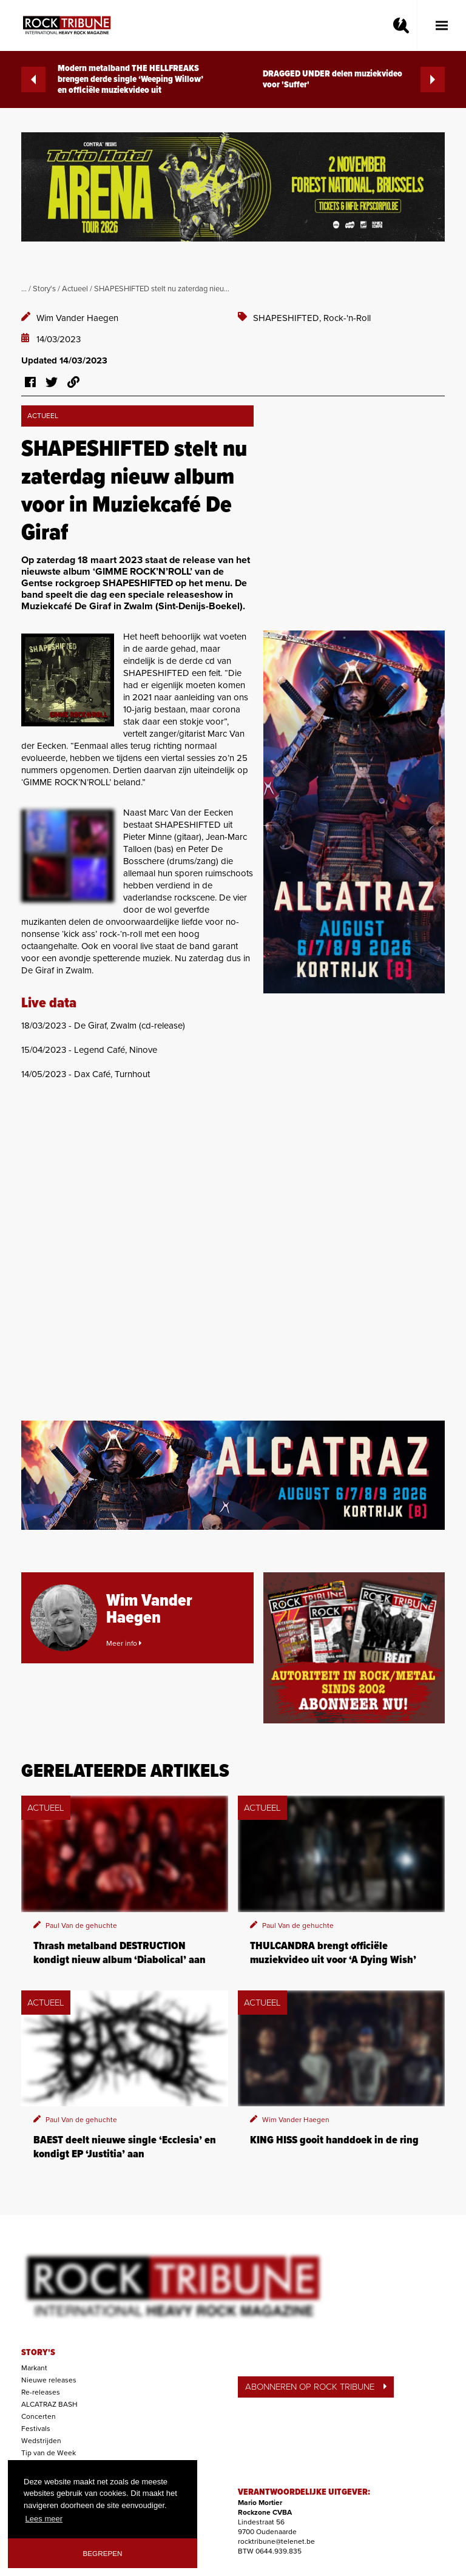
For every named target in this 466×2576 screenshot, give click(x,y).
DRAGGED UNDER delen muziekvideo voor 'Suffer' (354, 79)
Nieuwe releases (48, 2380)
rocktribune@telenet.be (276, 2541)
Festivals (35, 2428)
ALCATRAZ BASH (49, 2404)
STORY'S (38, 2352)
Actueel (75, 289)
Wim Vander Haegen (77, 318)
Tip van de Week (48, 2453)
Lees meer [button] (43, 2518)
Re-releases (40, 2392)
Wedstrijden (41, 2440)
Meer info (123, 1643)
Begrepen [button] (103, 2553)
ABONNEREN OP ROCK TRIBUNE (316, 2386)
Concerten (38, 2416)
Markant (34, 2368)
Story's (44, 289)
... (24, 289)
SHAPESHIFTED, (288, 318)
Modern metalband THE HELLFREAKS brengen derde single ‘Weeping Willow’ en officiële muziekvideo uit (112, 79)
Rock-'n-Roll (347, 318)
